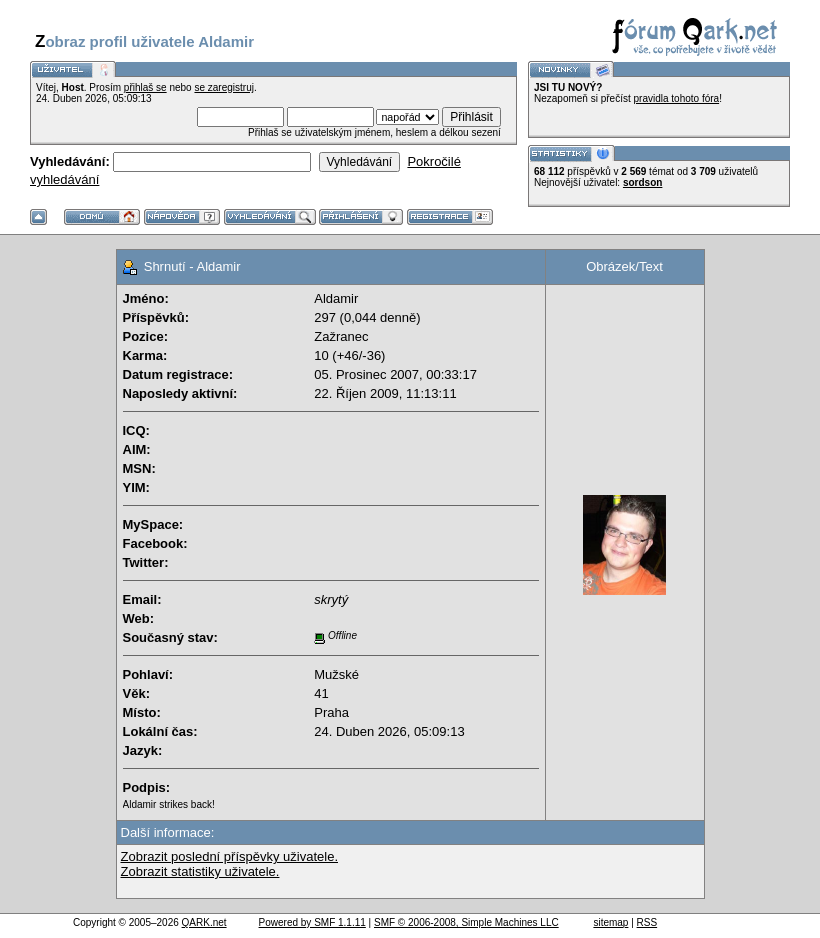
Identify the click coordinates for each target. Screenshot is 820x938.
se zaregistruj (223, 87)
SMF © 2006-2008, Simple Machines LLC (466, 922)
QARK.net (204, 922)
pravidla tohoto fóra (677, 98)
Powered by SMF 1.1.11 (312, 922)
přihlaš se (145, 87)
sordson (642, 182)
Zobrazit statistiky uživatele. (200, 871)
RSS (647, 922)
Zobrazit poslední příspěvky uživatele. (230, 856)
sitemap (610, 922)
